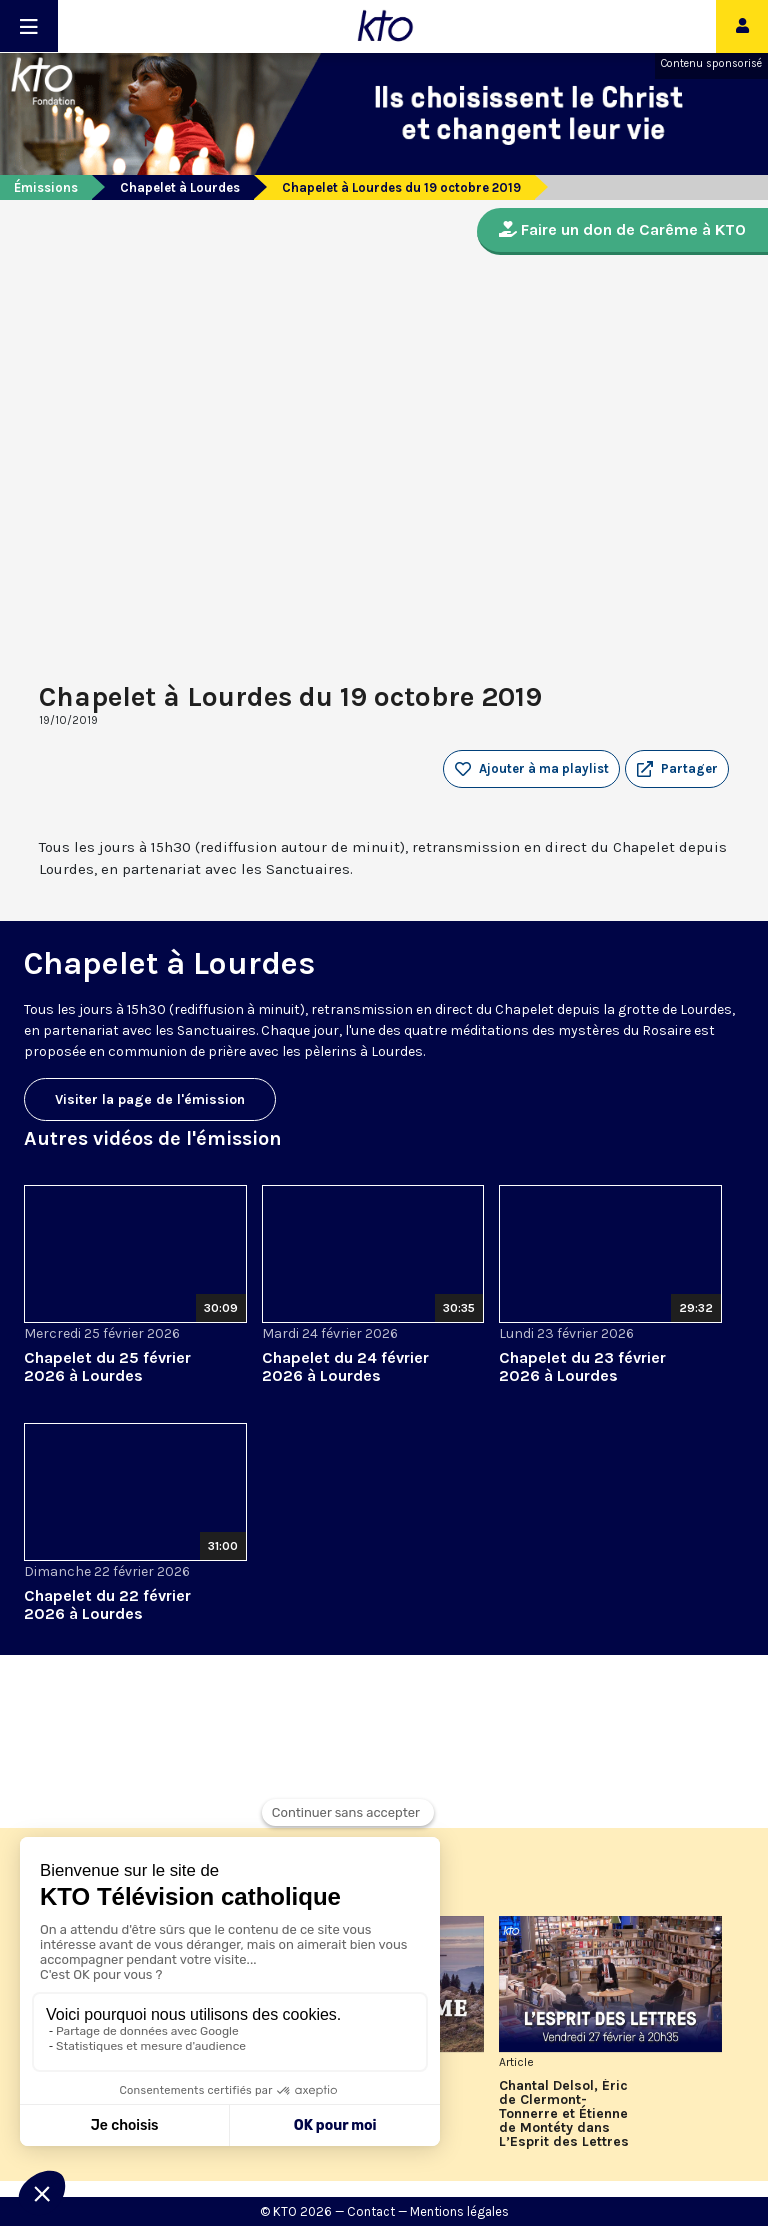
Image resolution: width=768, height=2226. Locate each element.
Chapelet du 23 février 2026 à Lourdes (582, 1366)
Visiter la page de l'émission (150, 1099)
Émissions (46, 187)
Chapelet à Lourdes (180, 187)
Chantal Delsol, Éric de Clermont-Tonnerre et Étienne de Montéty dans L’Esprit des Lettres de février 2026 (564, 2114)
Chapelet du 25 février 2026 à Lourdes (107, 1366)
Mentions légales (459, 2211)
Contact (371, 2211)
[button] (677, 769)
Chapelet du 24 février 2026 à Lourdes (345, 1366)
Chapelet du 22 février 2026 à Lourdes (107, 1604)
